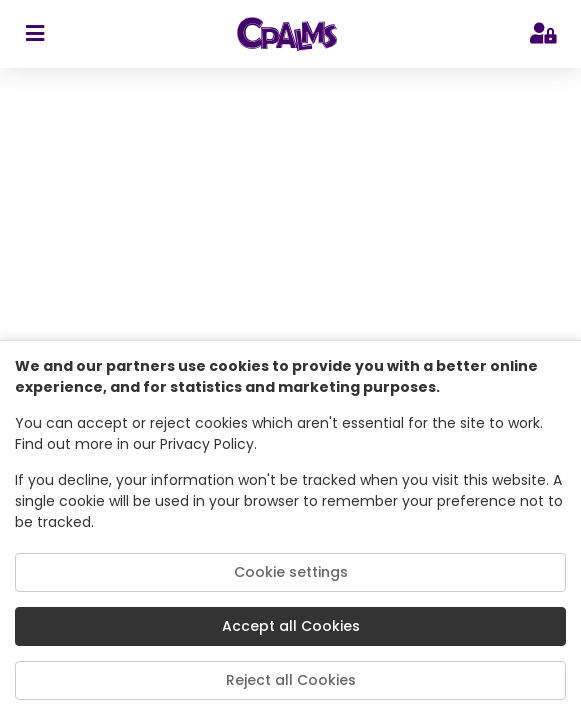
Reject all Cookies (291, 680)
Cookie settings (291, 572)
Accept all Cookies (291, 626)
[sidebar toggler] (34, 34)
